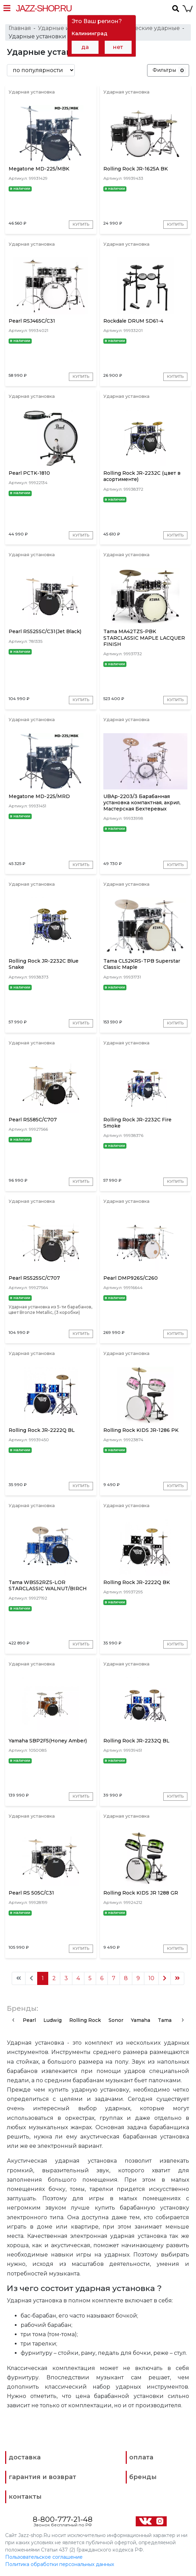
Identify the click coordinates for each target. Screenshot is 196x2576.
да (85, 47)
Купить (80, 224)
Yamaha (140, 2021)
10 (151, 1979)
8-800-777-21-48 (63, 2520)
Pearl (29, 2021)
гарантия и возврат (42, 2478)
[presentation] (13, 2020)
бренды (143, 2478)
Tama (165, 2021)
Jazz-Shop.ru (44, 8)
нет (118, 47)
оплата (141, 2458)
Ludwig (52, 2021)
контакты (25, 2497)
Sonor (116, 2021)
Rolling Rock (85, 2021)
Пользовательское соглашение (44, 2558)
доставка (25, 2458)
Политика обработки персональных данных (59, 2565)
